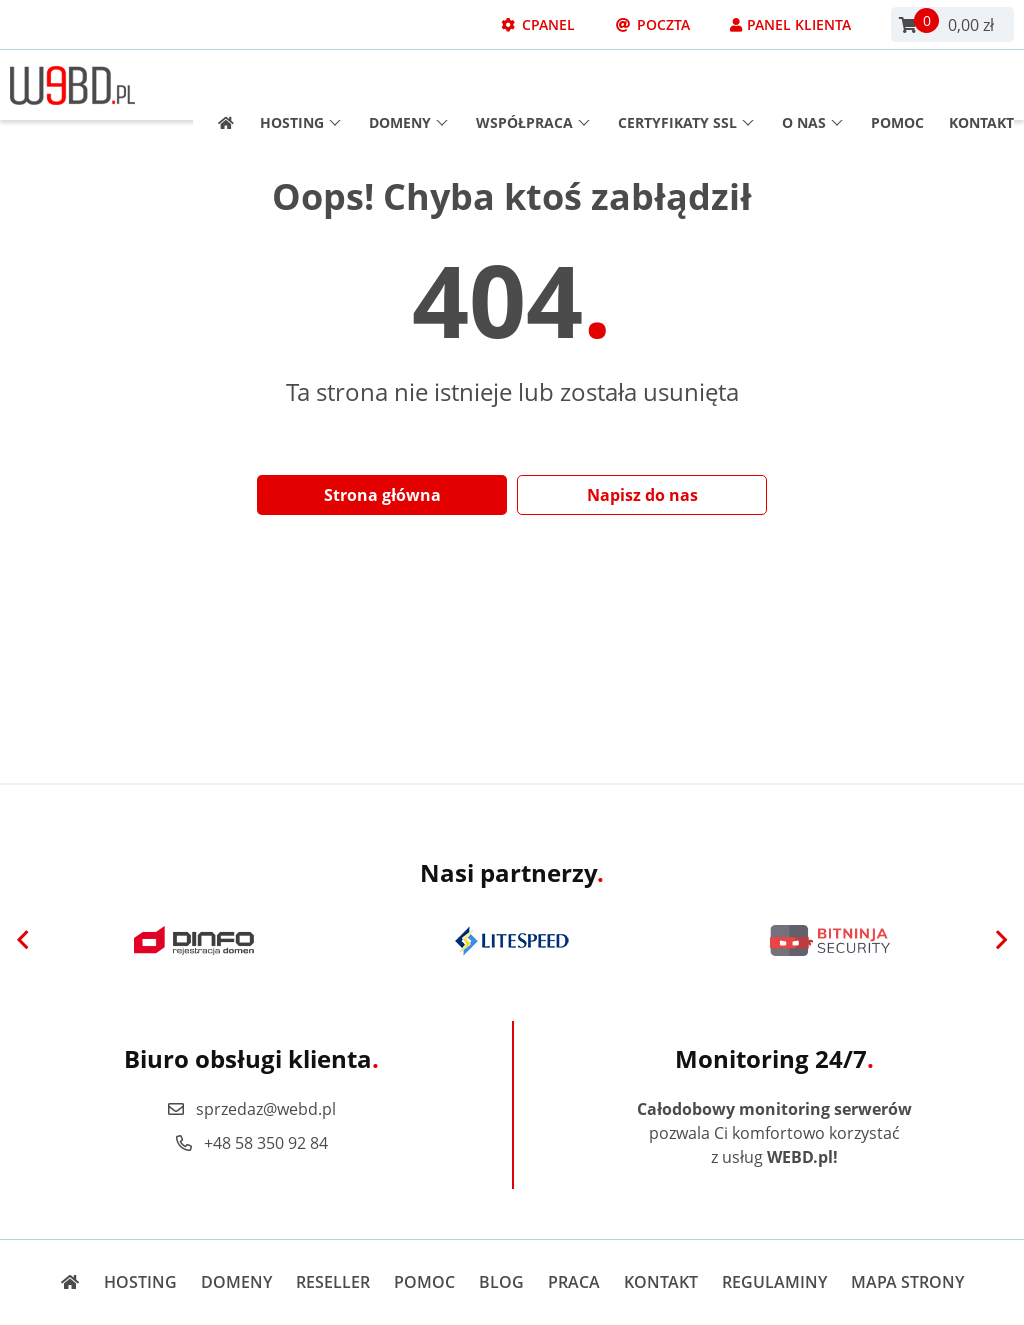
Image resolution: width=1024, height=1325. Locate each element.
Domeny (408, 85)
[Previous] (23, 941)
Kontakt (981, 85)
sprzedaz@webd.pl (251, 1109)
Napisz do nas (642, 495)
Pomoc (897, 85)
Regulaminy (774, 1282)
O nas (812, 85)
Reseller (333, 1282)
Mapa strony (907, 1282)
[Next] (1001, 941)
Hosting (300, 85)
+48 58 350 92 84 (251, 1143)
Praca (574, 1282)
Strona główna (382, 495)
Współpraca (533, 85)
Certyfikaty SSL (686, 85)
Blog (501, 1282)
